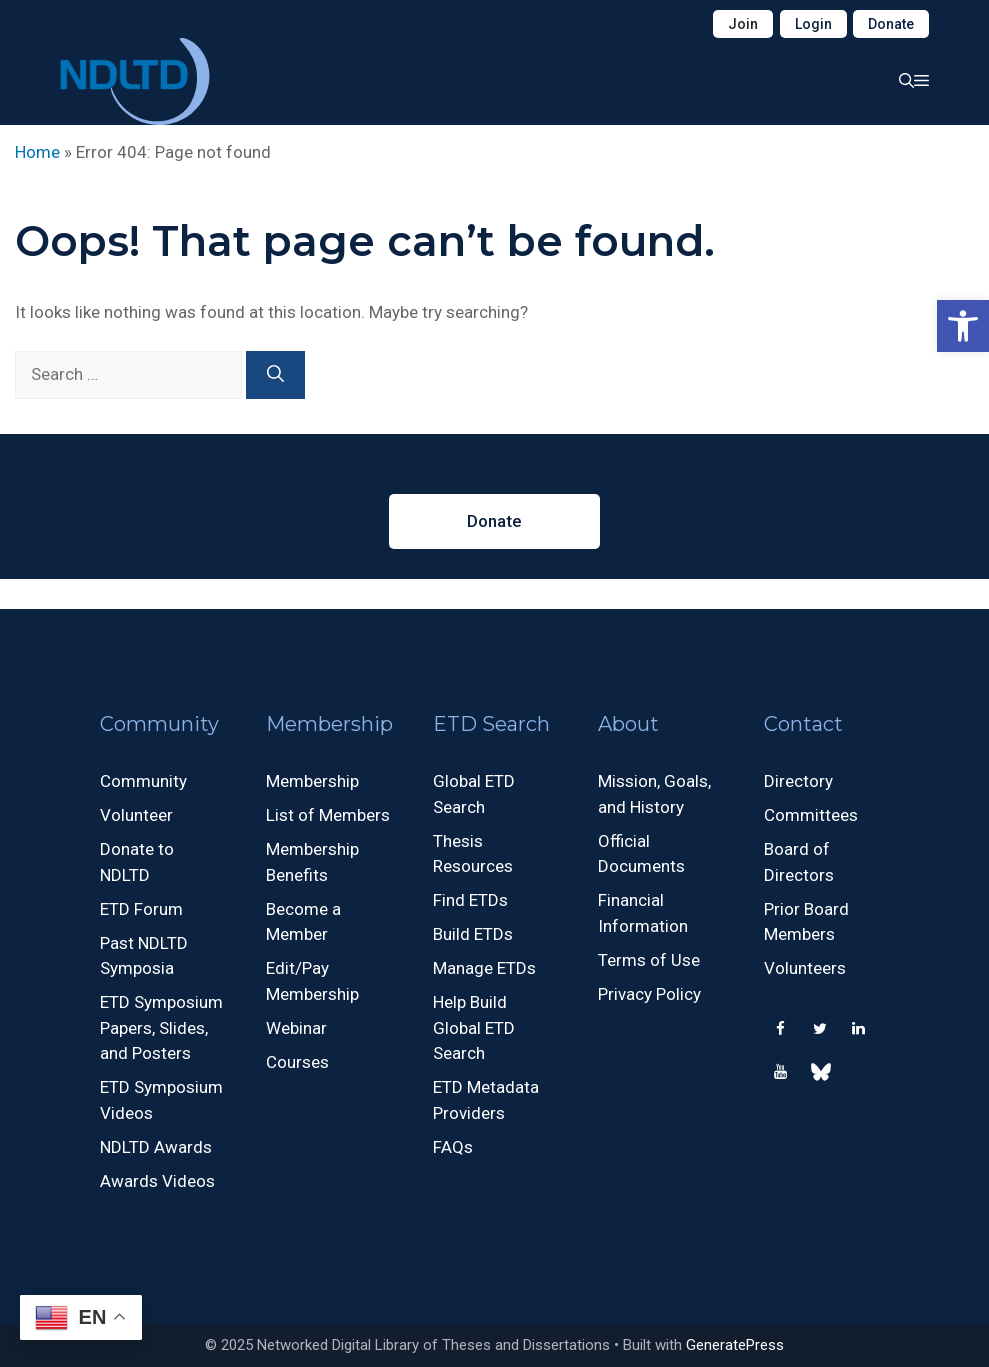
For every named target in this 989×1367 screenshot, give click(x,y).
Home (37, 152)
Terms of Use (649, 960)
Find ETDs (470, 900)
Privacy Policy (649, 994)
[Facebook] (781, 1029)
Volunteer (136, 815)
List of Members (328, 815)
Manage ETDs (484, 968)
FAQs (453, 1147)
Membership (312, 781)
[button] (963, 326)
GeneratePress (735, 1345)
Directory (798, 781)
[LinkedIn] (859, 1029)
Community (143, 781)
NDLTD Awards (156, 1147)
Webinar (296, 1028)
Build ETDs (473, 934)
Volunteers (805, 968)
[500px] (820, 1076)
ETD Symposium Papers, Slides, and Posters (161, 1027)
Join (743, 24)
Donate (891, 24)
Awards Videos (157, 1181)
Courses (297, 1062)
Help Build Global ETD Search (474, 1027)
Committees (811, 815)
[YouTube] (781, 1072)
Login (813, 24)
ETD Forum (141, 909)
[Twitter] (820, 1029)
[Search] (275, 375)
